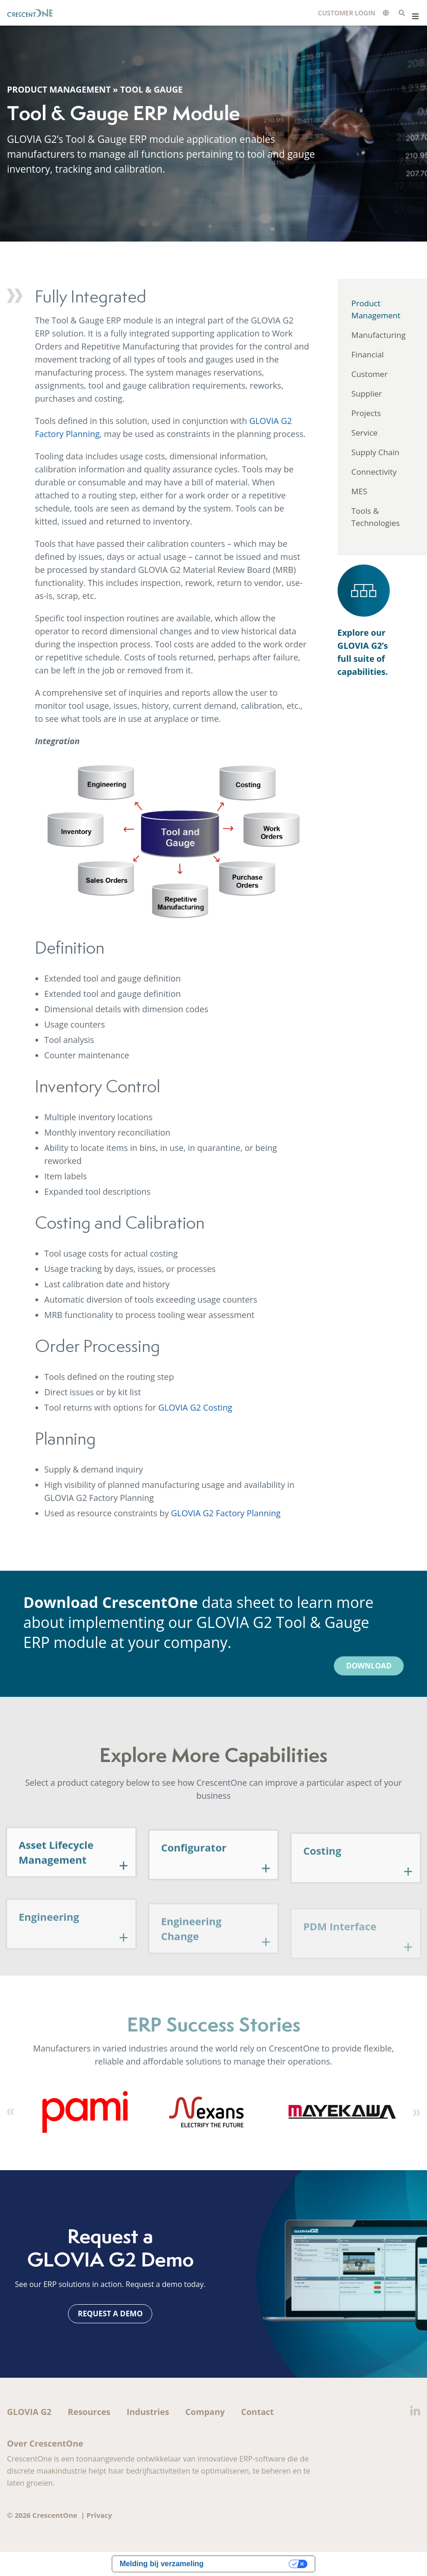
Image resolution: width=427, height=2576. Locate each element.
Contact (257, 2411)
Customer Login (346, 12)
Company (205, 2411)
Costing (322, 1875)
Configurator (194, 1869)
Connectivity (374, 471)
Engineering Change (191, 1951)
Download (369, 1666)
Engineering (49, 1941)
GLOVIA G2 (29, 2411)
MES (359, 491)
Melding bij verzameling (161, 2564)
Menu (415, 16)
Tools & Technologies (376, 516)
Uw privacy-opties (251, 2564)
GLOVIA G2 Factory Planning (225, 1513)
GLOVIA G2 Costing (195, 1407)
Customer (370, 374)
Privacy (99, 2515)
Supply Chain (376, 452)
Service (365, 432)
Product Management (59, 91)
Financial (368, 354)
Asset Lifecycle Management (56, 1871)
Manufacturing (379, 335)
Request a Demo (110, 2313)
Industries (148, 2411)
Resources (89, 2411)
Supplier (367, 393)
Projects (366, 413)
